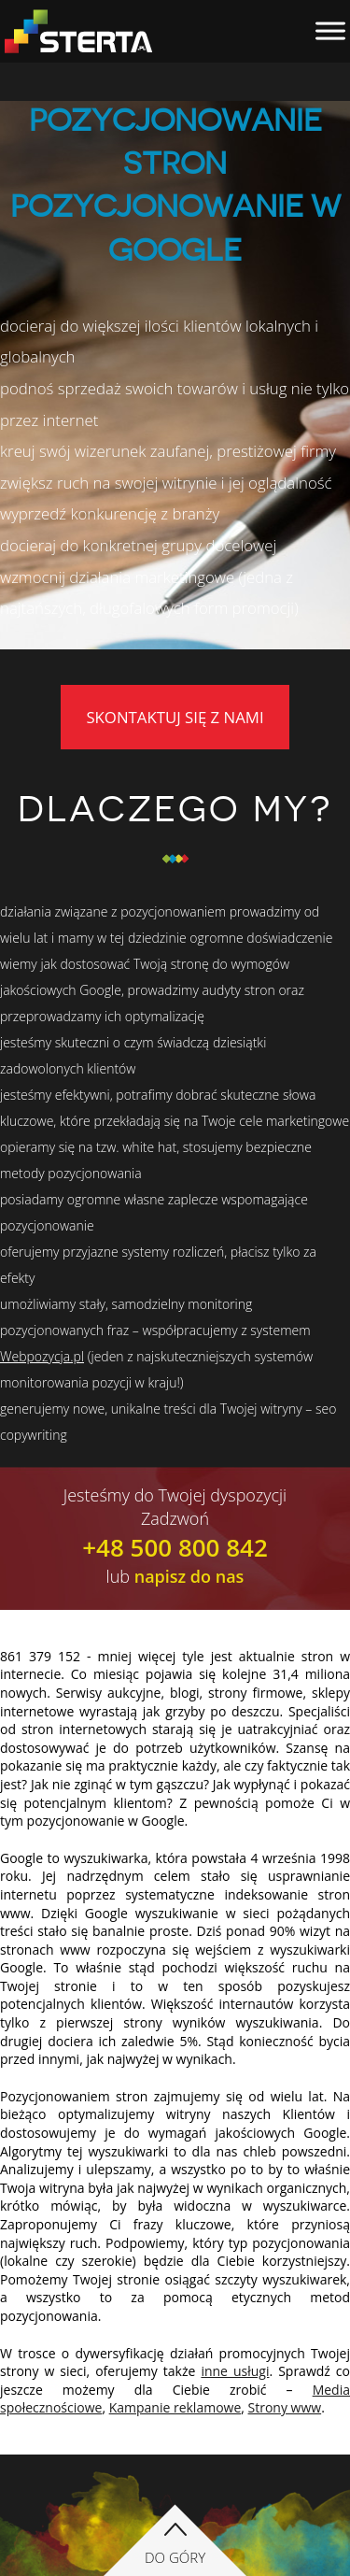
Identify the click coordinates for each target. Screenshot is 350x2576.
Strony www (285, 2407)
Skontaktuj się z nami (174, 717)
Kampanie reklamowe (175, 2407)
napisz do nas (189, 1576)
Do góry (175, 2557)
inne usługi (235, 2371)
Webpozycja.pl (42, 1356)
